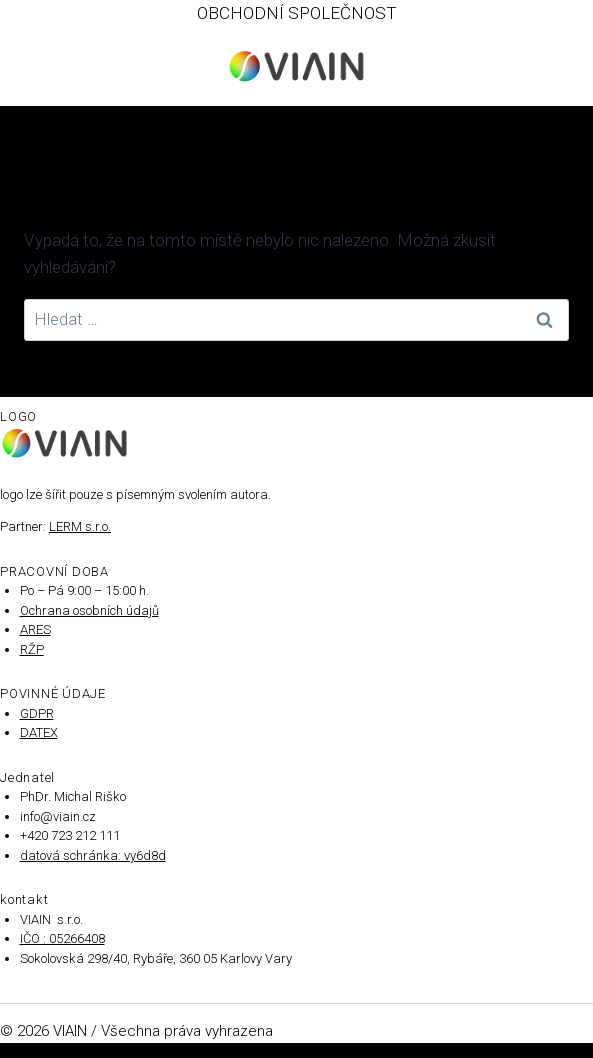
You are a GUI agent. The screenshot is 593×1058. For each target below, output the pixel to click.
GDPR (37, 713)
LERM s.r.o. (80, 526)
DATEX (39, 732)
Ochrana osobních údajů (89, 610)
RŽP (32, 649)
